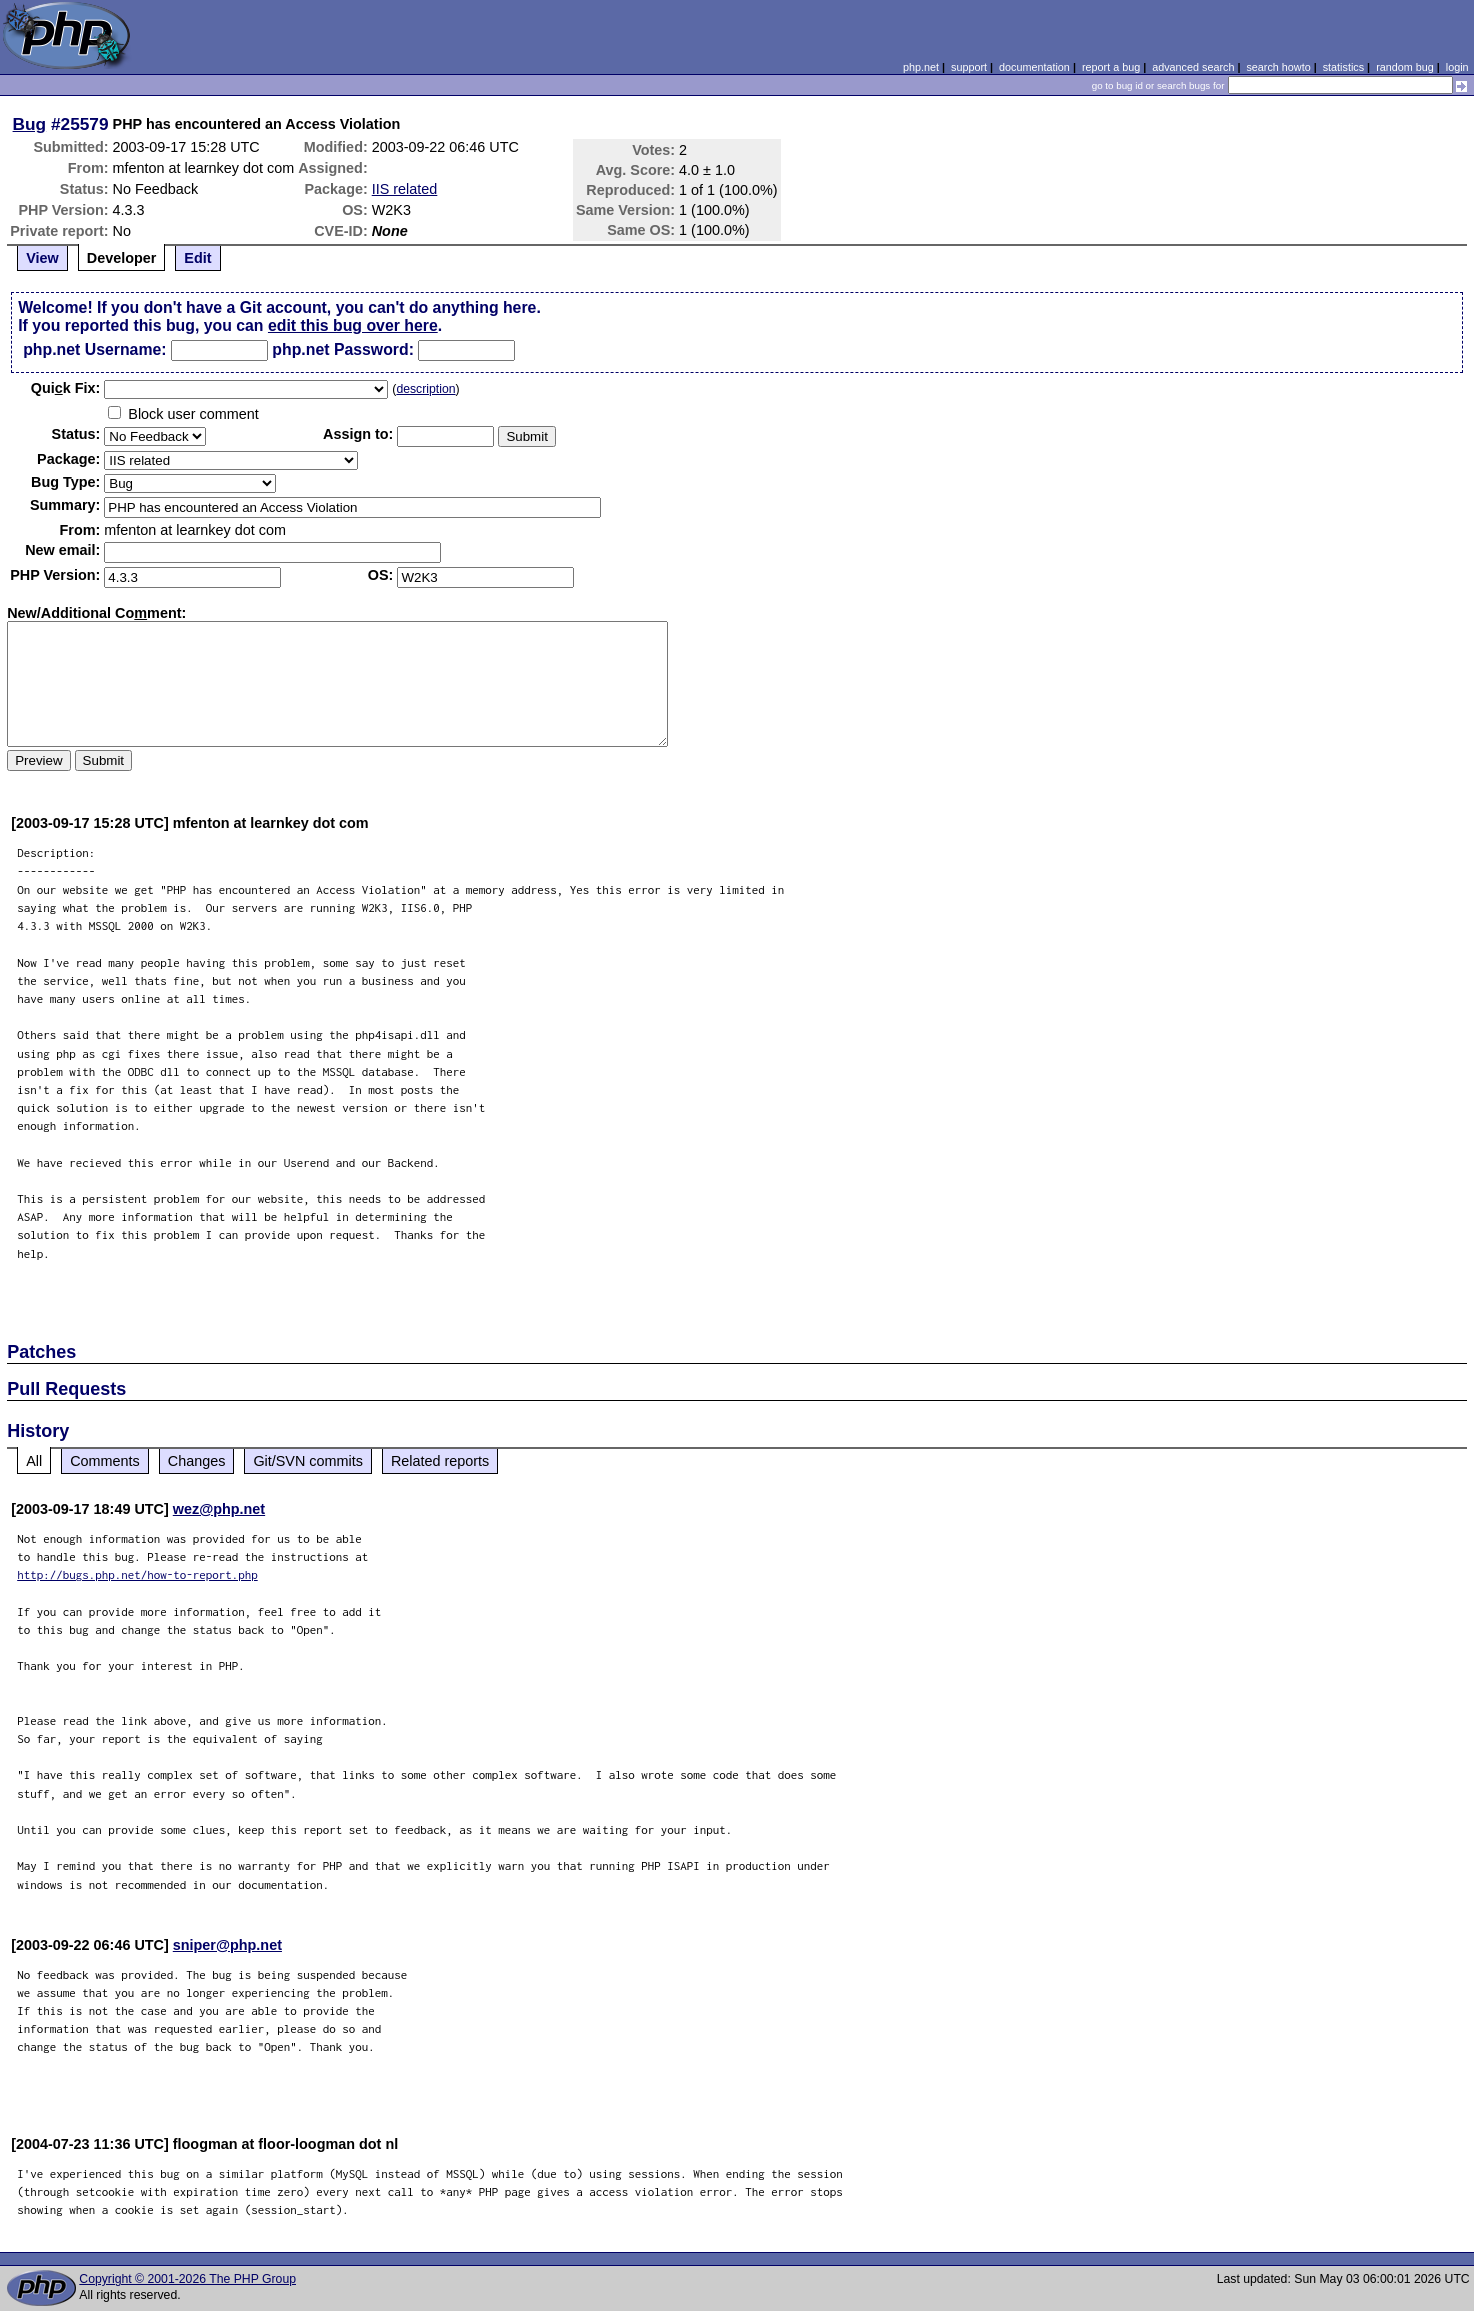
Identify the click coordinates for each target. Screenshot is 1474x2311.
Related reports (440, 1461)
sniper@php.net (227, 1945)
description (425, 389)
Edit (197, 258)
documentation (1034, 67)
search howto (1278, 67)
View (42, 258)
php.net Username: (94, 349)
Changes (197, 1461)
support (969, 67)
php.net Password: (343, 349)
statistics (1343, 67)
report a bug (1111, 67)
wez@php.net (219, 1509)
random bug (1405, 67)
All (34, 1461)
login (1457, 67)
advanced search (1193, 67)
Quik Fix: (66, 388)
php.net (921, 67)
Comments (105, 1461)
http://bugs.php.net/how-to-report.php (137, 1574)
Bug (30, 124)
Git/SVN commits (308, 1461)
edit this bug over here (353, 325)
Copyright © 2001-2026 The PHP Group (187, 2279)
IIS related (405, 189)
